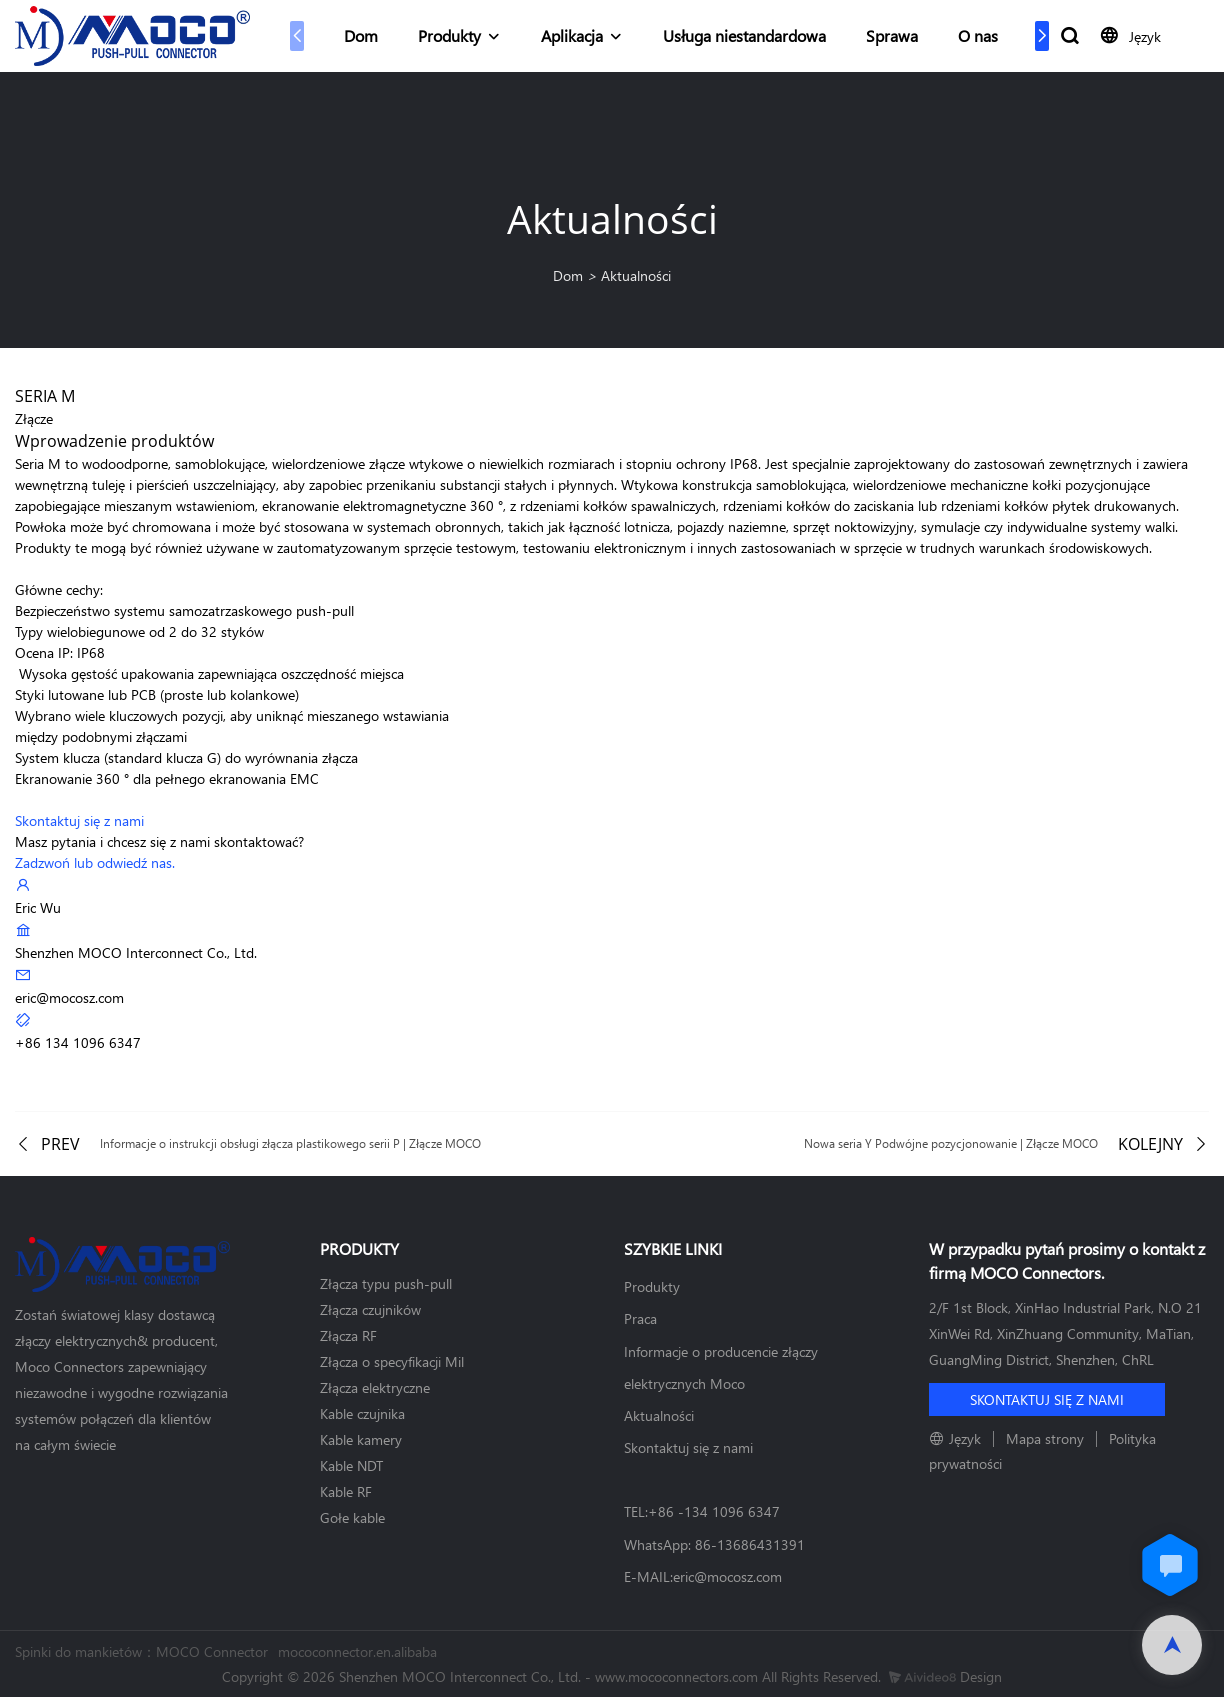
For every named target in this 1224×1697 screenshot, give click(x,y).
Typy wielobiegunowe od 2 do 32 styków (139, 631)
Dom (361, 35)
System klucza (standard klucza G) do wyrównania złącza (186, 757)
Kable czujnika (362, 1413)
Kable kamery (361, 1439)
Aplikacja (572, 35)
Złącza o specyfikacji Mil (392, 1361)
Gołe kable (352, 1517)
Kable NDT (351, 1465)
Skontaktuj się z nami (688, 1447)
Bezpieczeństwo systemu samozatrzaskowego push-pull (184, 610)
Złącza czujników (370, 1309)
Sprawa (892, 35)
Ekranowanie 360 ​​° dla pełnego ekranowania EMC (167, 778)
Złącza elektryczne (375, 1387)
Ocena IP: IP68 (60, 652)
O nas (978, 35)
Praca (640, 1318)
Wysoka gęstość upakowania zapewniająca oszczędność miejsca (209, 673)
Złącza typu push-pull (386, 1283)
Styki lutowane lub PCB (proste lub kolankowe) (157, 694)
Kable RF (346, 1491)
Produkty (449, 35)
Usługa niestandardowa (744, 35)
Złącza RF (348, 1335)
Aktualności (636, 275)
